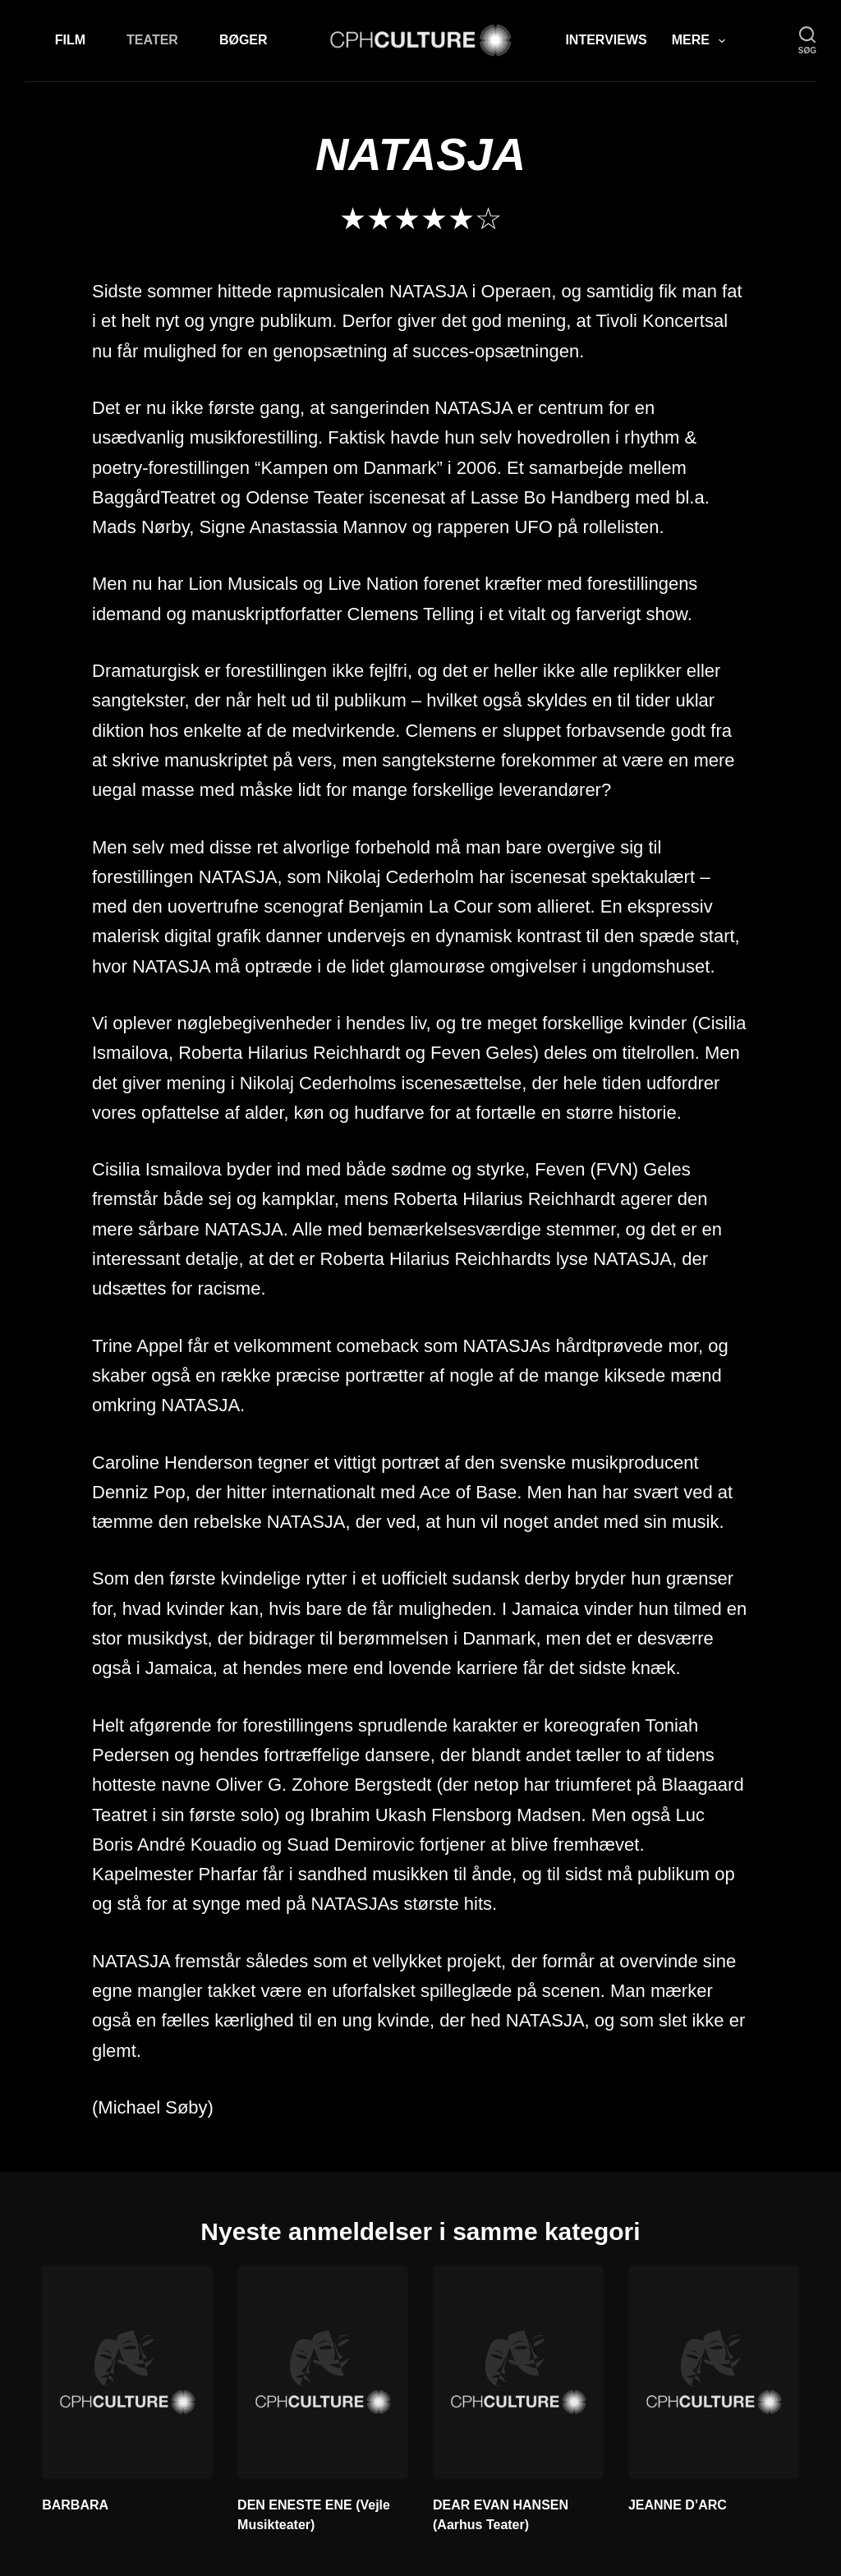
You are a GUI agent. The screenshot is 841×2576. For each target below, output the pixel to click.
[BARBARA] (127, 2372)
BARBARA (75, 2505)
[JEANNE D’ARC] (713, 2372)
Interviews (605, 40)
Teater (152, 40)
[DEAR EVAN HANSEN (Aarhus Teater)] (518, 2372)
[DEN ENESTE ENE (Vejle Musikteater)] (322, 2372)
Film (70, 40)
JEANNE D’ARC (677, 2505)
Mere (702, 41)
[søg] (807, 40)
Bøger (243, 40)
